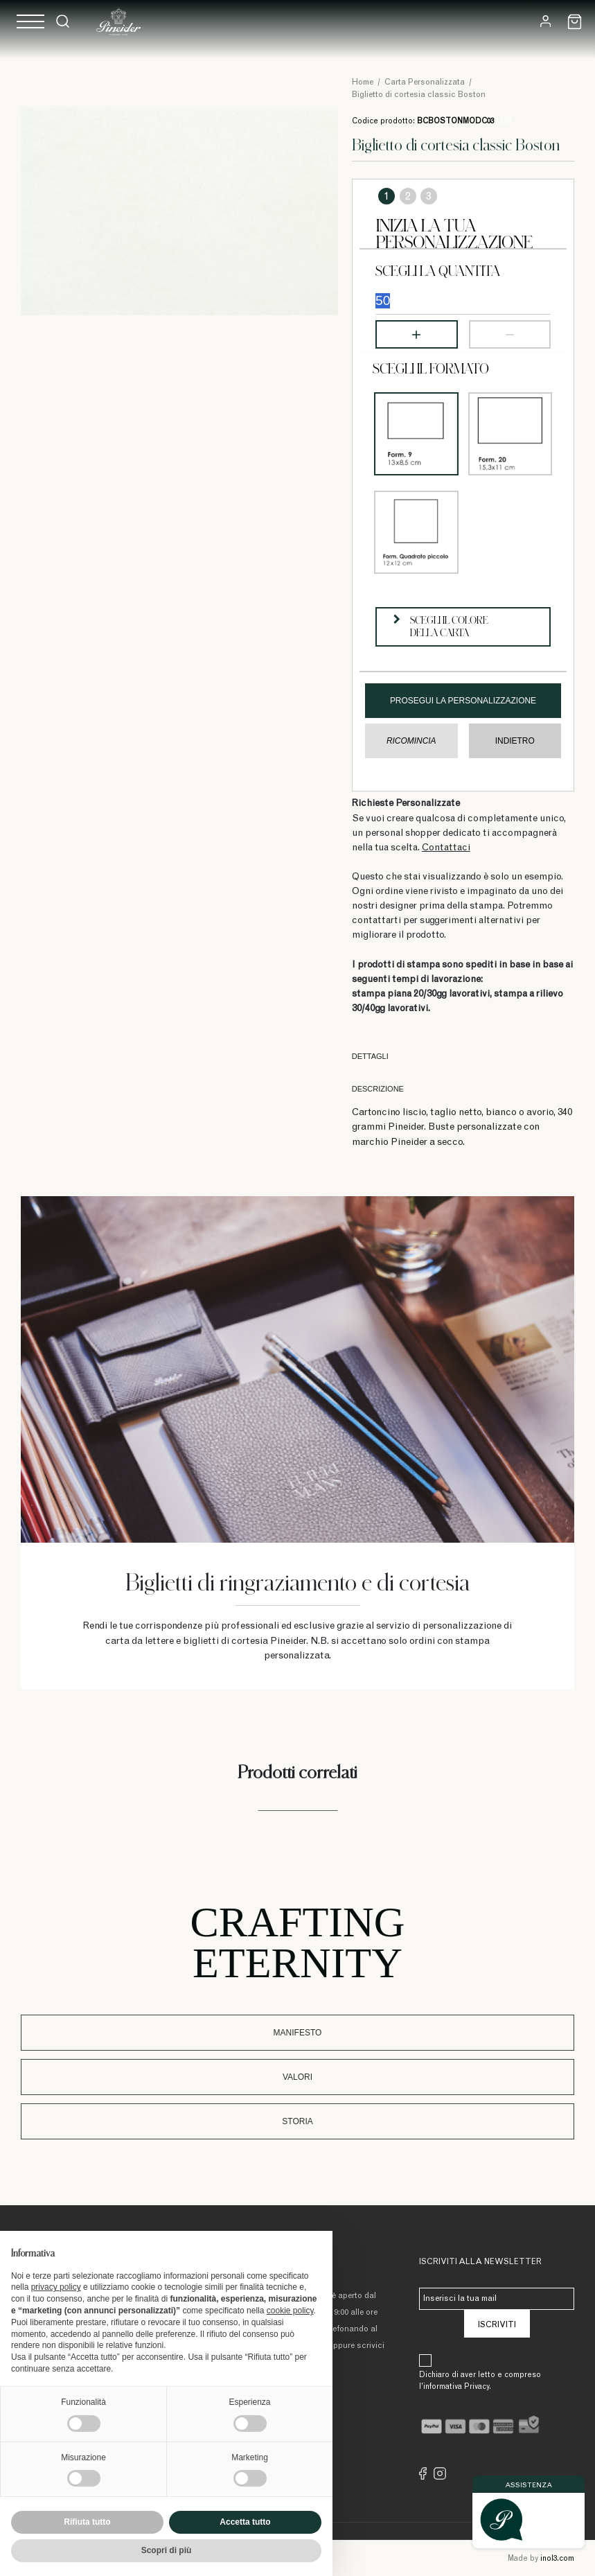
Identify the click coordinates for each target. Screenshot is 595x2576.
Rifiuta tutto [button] (87, 2522)
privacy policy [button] (56, 2287)
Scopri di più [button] (166, 2550)
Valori (297, 2077)
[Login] (545, 21)
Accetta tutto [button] (245, 2522)
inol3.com (557, 2559)
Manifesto (298, 2033)
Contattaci (446, 848)
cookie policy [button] (290, 2310)
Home (362, 82)
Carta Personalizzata (424, 82)
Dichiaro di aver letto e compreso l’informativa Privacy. (480, 2381)
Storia (297, 2121)
